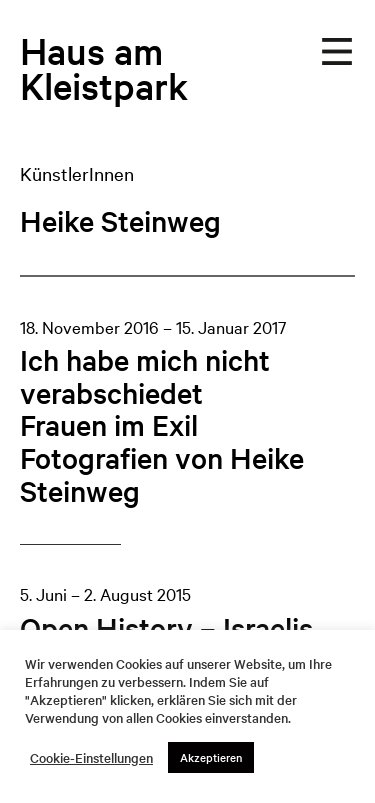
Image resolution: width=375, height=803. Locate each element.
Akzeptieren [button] (211, 757)
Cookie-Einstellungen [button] (91, 758)
